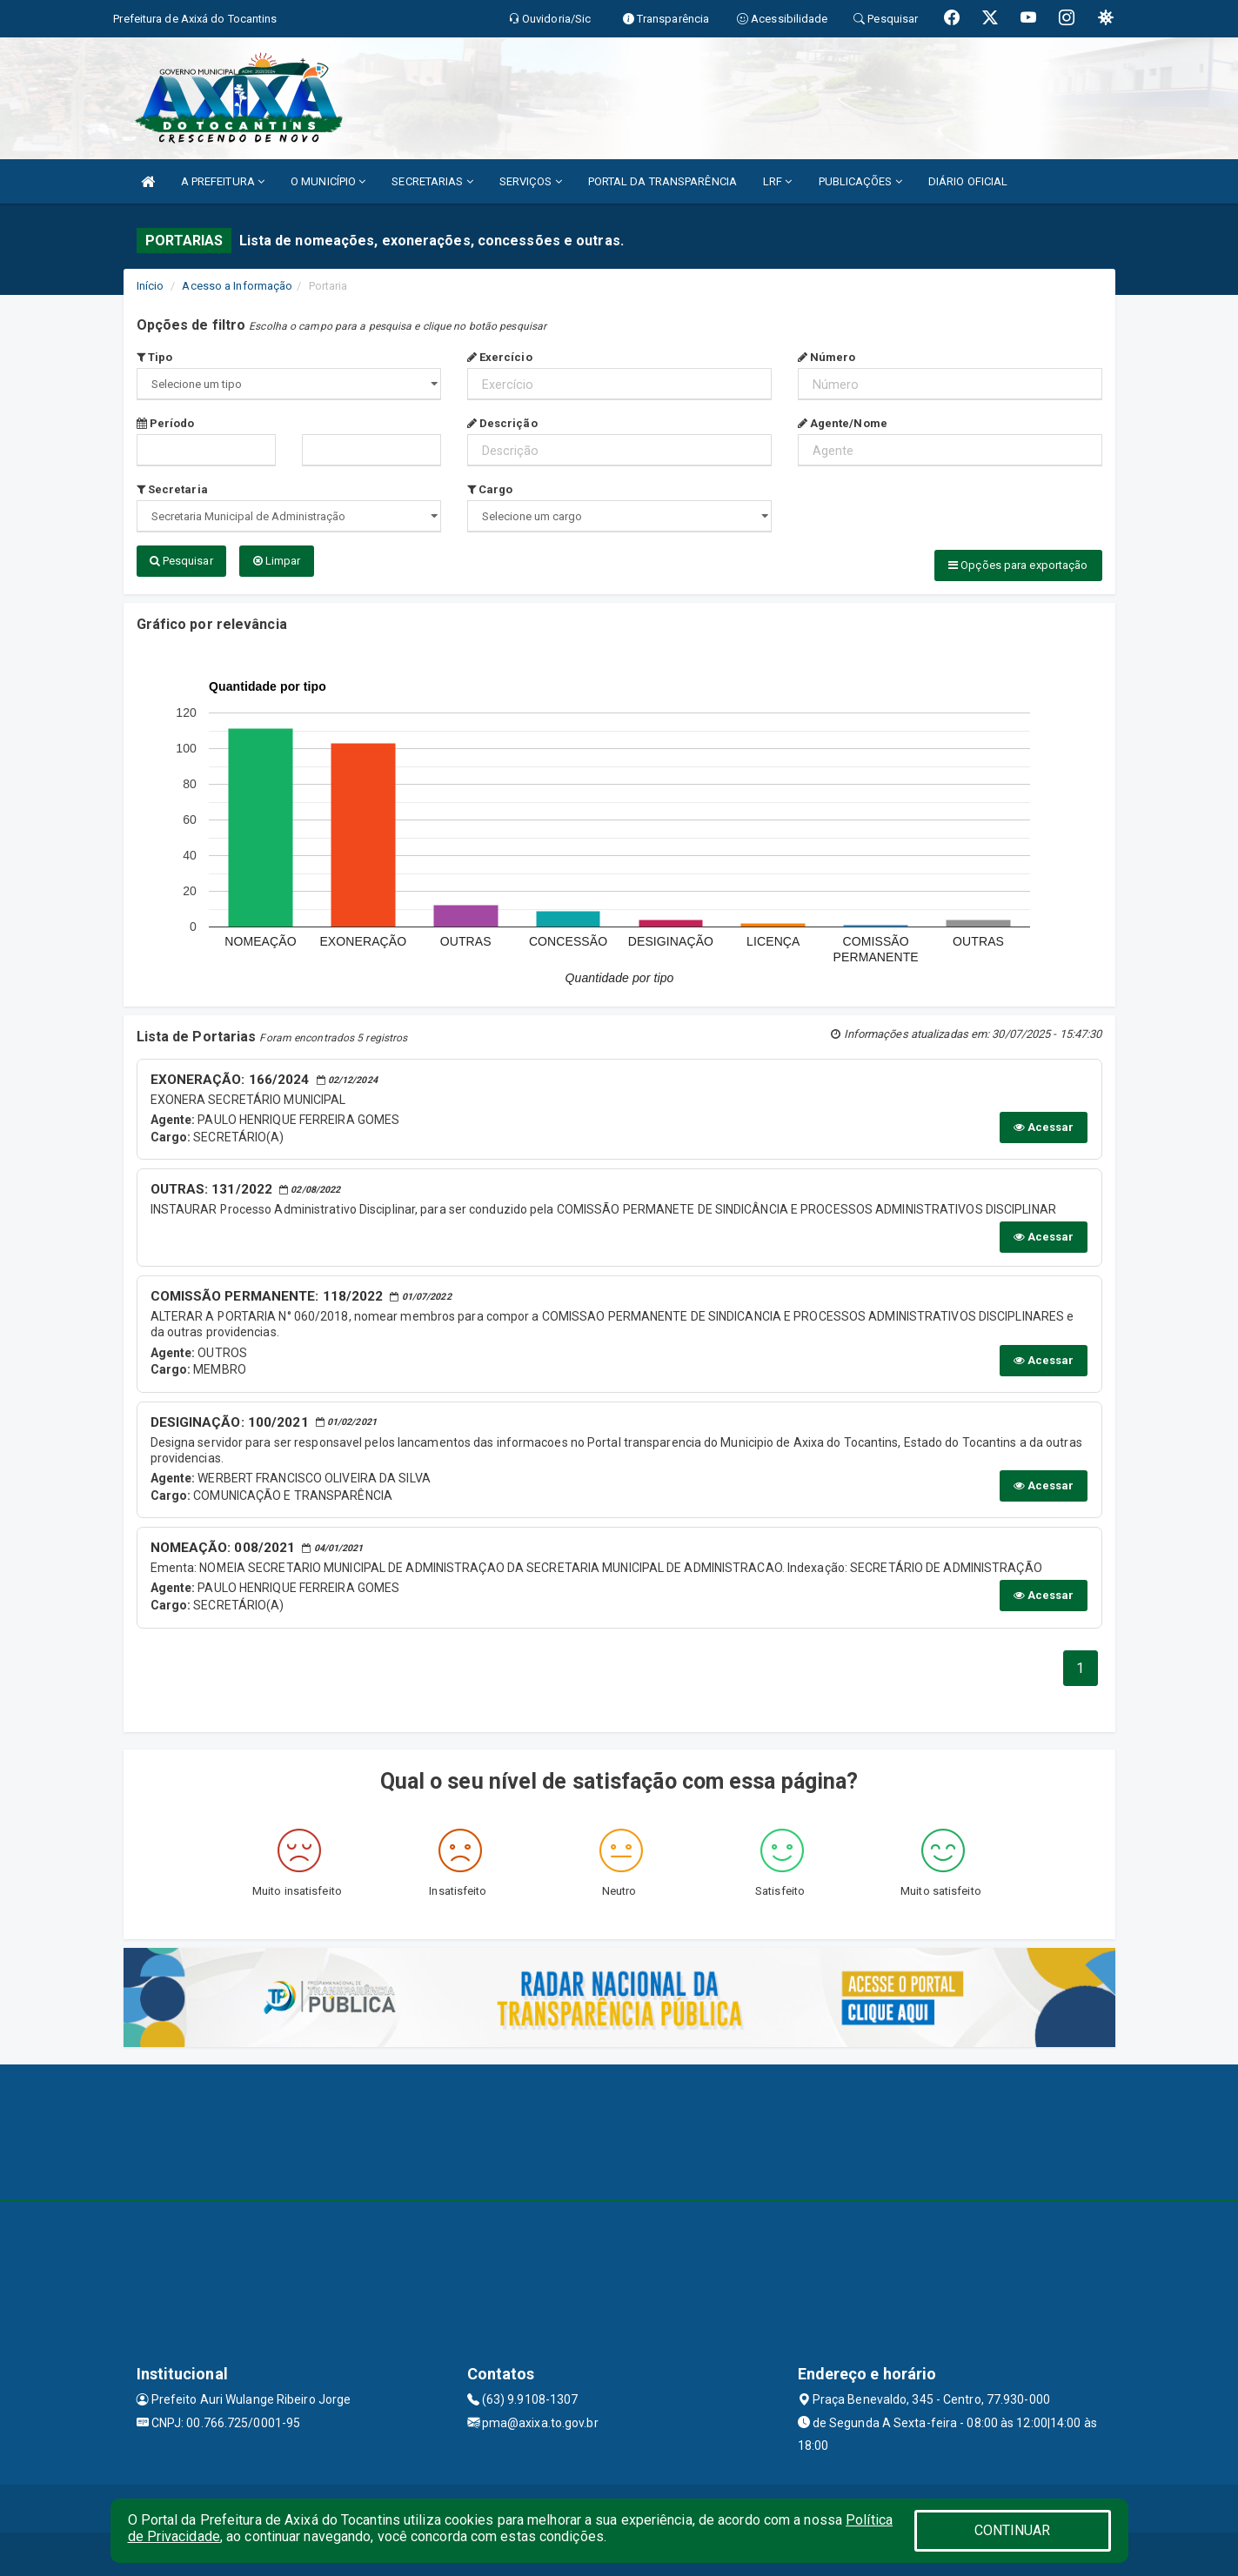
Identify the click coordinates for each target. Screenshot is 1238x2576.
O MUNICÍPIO (328, 181)
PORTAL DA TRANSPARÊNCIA (662, 181)
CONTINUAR (1012, 2530)
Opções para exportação (1017, 565)
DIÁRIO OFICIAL (967, 181)
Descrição (502, 423)
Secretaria (172, 489)
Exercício (499, 357)
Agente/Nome (842, 423)
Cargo (490, 489)
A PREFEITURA (222, 181)
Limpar (277, 560)
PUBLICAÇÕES (860, 181)
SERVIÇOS (530, 181)
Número (827, 357)
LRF (778, 181)
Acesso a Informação (237, 285)
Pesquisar (181, 560)
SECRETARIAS (431, 181)
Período (166, 423)
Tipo (155, 357)
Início (150, 285)
